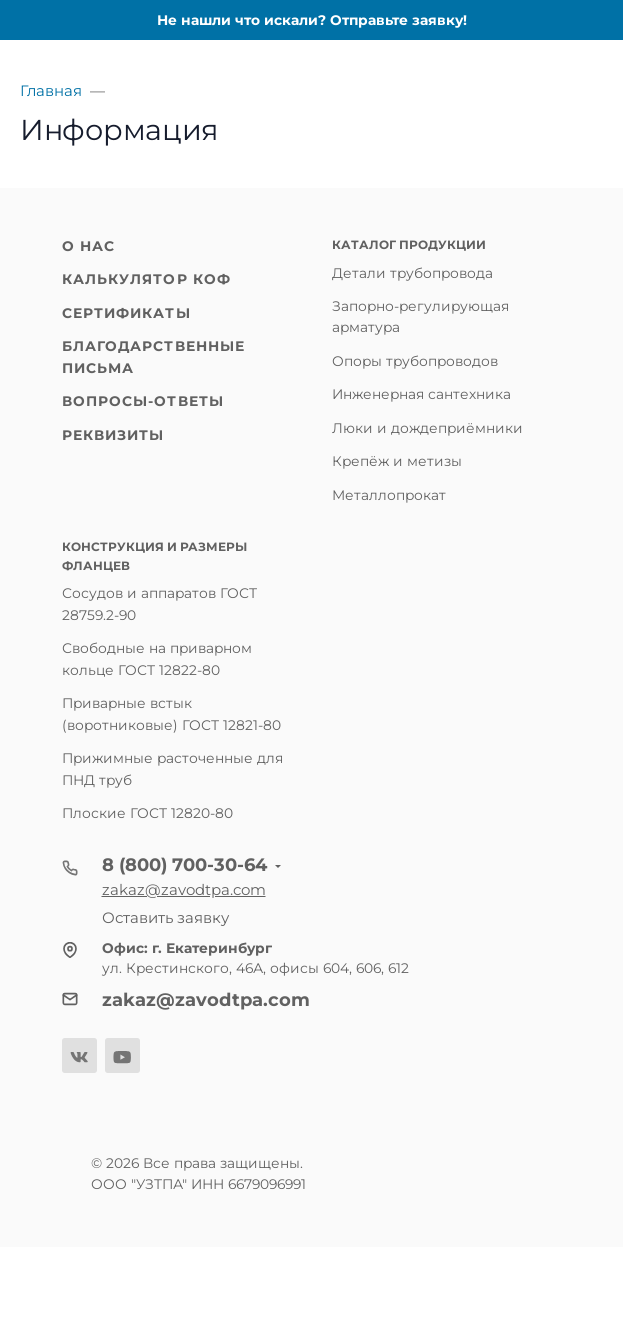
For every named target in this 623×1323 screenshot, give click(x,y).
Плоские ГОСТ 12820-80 (147, 813)
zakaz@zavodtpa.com (184, 889)
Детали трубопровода (412, 273)
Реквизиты (113, 435)
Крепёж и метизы (397, 461)
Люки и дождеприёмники (427, 428)
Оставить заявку (165, 917)
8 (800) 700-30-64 (184, 865)
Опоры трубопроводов (415, 361)
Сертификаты (126, 313)
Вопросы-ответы (143, 401)
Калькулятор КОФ (147, 279)
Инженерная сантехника (421, 394)
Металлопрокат (389, 495)
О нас (89, 246)
